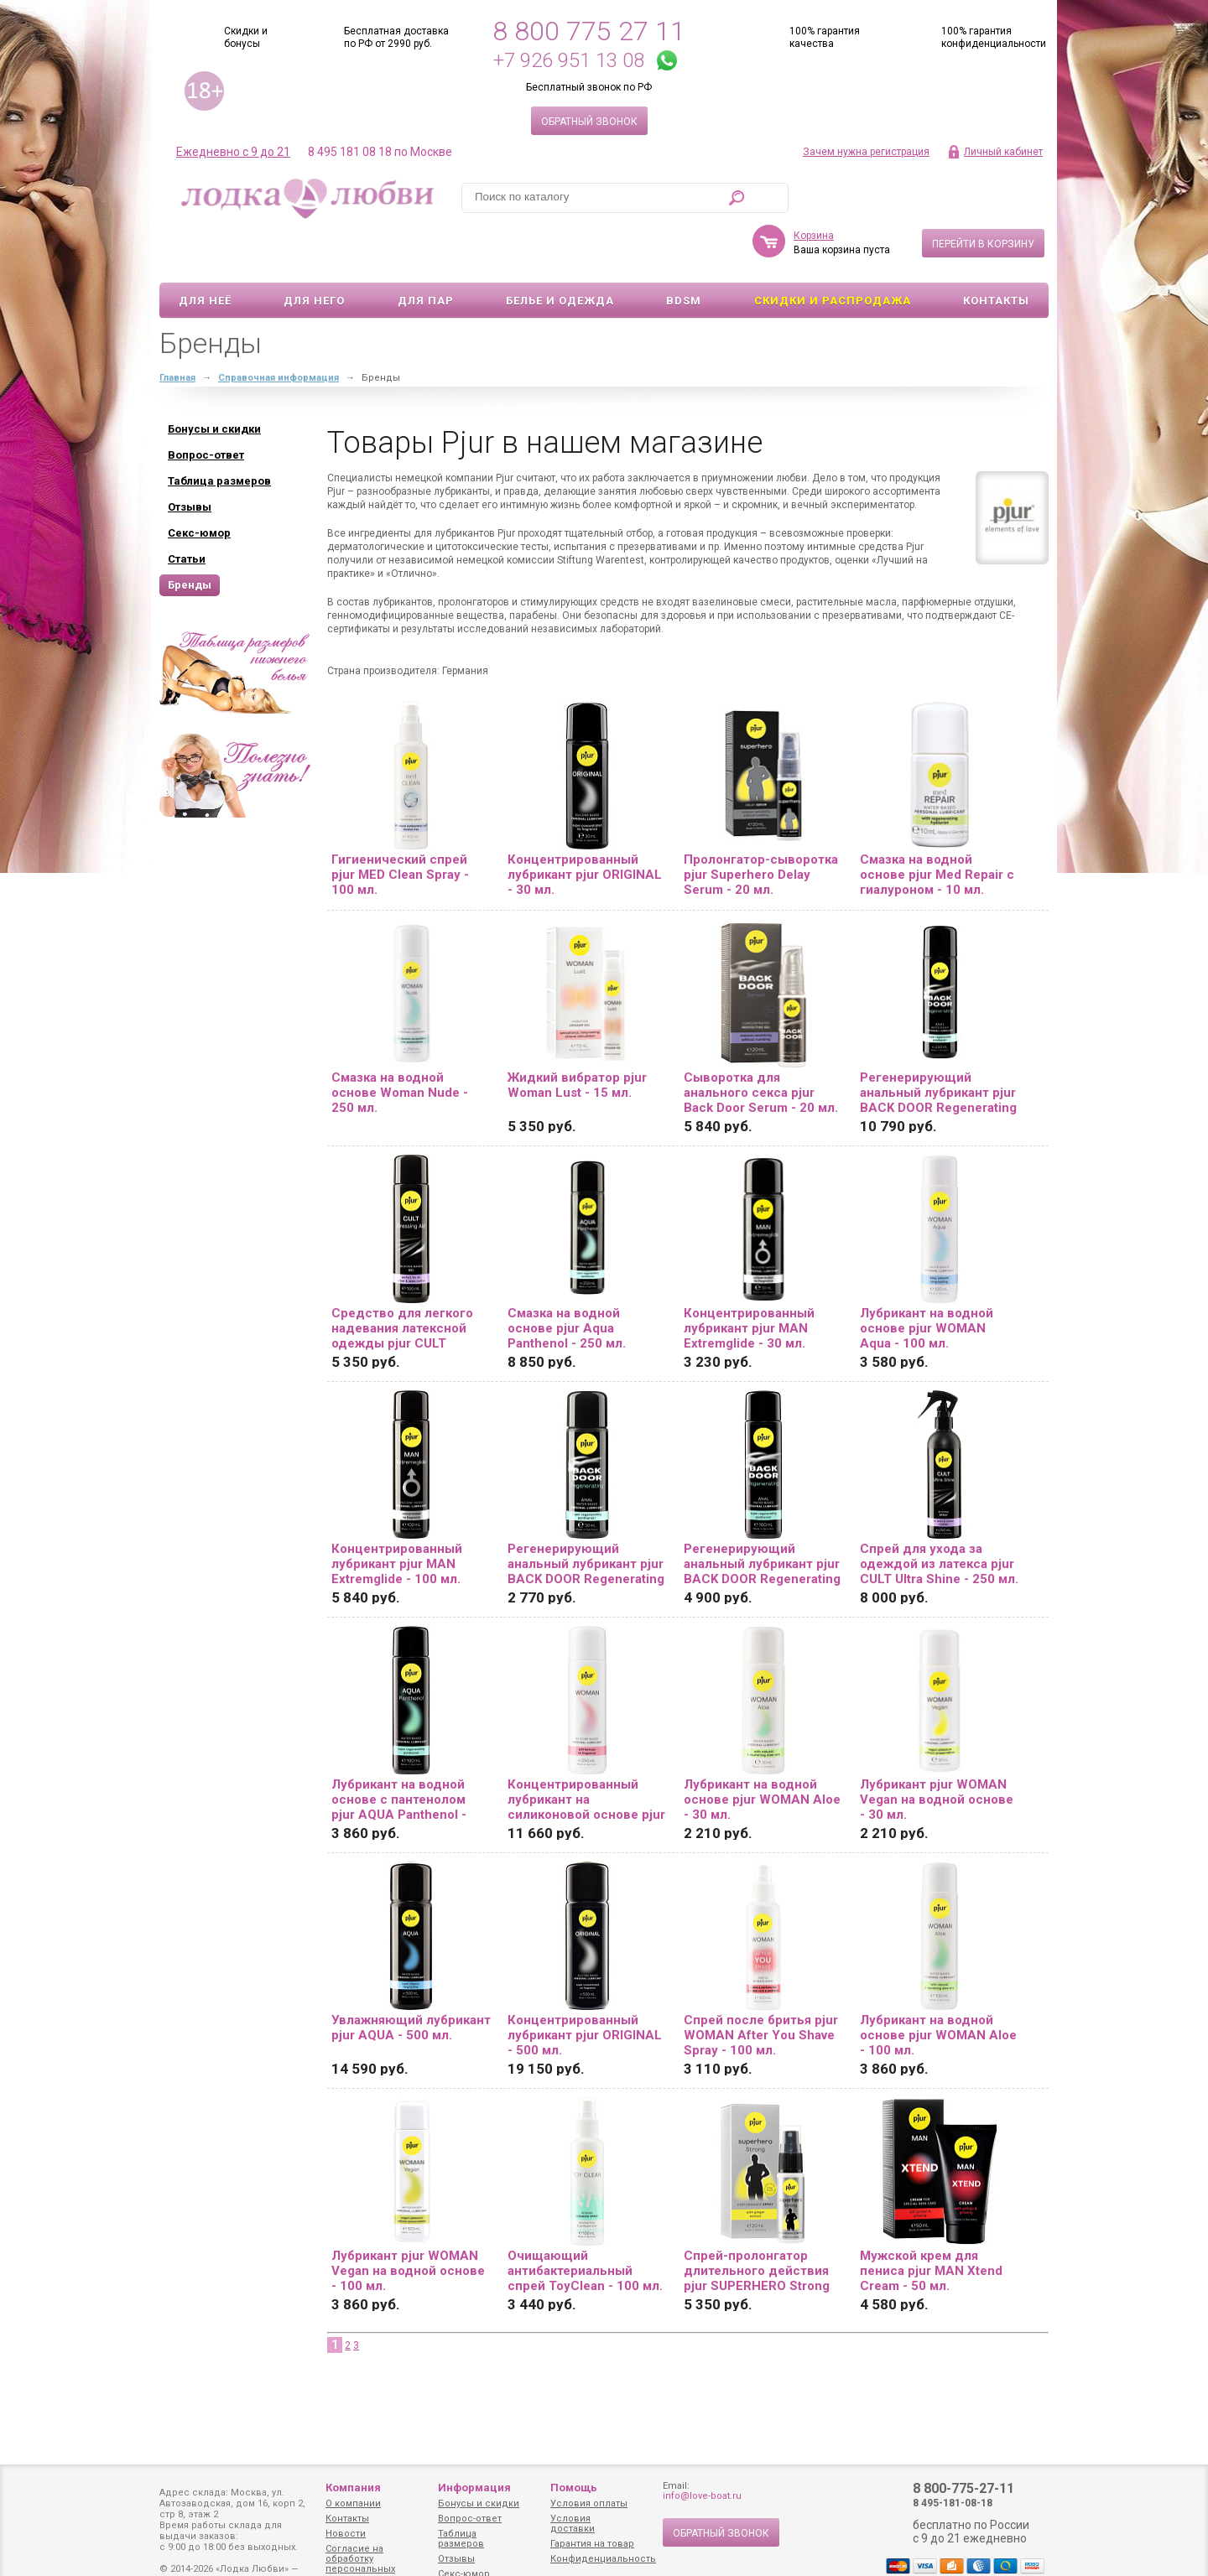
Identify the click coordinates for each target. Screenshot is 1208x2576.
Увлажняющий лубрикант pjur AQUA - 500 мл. (411, 1979)
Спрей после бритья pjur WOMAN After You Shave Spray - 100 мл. (761, 1986)
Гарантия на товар (592, 2543)
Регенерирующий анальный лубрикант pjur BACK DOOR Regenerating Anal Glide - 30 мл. (586, 1515)
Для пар (426, 252)
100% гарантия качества (824, 37)
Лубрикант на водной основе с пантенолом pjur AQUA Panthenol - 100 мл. (398, 1751)
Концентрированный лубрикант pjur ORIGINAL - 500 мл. (585, 1986)
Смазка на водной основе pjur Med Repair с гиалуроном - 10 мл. (937, 826)
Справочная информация (278, 329)
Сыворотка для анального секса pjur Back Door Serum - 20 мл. (761, 1044)
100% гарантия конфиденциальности (993, 37)
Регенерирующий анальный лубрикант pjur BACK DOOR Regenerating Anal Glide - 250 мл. (938, 1044)
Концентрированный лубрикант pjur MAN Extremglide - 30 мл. (749, 1279)
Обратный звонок (589, 121)
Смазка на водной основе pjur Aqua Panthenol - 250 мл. (567, 1279)
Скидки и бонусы (246, 37)
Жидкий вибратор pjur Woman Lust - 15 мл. (577, 1036)
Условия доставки (572, 2523)
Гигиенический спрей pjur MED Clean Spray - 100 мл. (400, 826)
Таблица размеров (461, 2538)
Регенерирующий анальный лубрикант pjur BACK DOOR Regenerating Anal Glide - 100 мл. (762, 1515)
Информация (474, 2487)
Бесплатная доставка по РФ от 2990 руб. (396, 37)
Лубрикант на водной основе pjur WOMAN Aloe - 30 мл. (762, 1751)
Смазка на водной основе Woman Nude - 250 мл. (399, 1044)
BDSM (683, 252)
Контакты (996, 252)
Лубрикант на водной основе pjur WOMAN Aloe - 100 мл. (938, 1986)
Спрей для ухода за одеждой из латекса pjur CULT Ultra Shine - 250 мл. (939, 1515)
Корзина (814, 187)
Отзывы (456, 2558)
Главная (177, 329)
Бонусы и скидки (478, 2503)
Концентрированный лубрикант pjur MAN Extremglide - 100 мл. (396, 1515)
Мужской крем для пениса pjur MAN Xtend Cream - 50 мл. (931, 2222)
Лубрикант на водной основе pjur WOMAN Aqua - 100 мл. (926, 1279)
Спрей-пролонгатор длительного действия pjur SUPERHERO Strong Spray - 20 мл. (757, 2222)
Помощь (573, 2487)
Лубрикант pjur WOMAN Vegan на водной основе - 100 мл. (408, 2222)
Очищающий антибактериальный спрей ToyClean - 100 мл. (585, 2222)
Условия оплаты (588, 2503)
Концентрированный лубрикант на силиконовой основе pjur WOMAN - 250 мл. (586, 1751)
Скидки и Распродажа (832, 252)
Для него (314, 252)
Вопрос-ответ (470, 2518)
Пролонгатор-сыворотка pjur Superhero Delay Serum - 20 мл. (761, 826)
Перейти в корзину (983, 195)
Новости (345, 2533)
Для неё (205, 252)
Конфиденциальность (603, 2558)
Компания (353, 2487)
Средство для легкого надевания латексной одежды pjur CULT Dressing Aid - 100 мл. (402, 1279)
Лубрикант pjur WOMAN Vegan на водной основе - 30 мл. (936, 1751)
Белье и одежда (560, 252)
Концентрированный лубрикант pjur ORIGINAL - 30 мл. (585, 826)
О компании (353, 2503)
